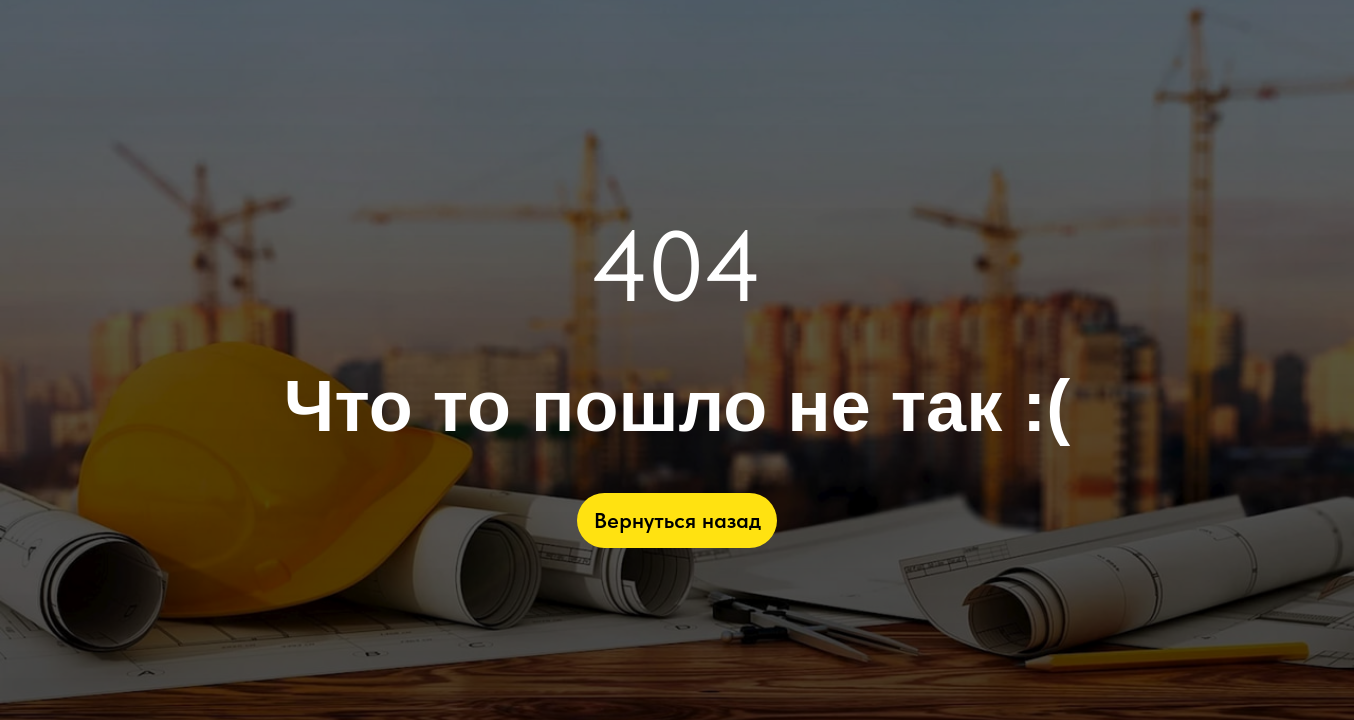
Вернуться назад (677, 520)
